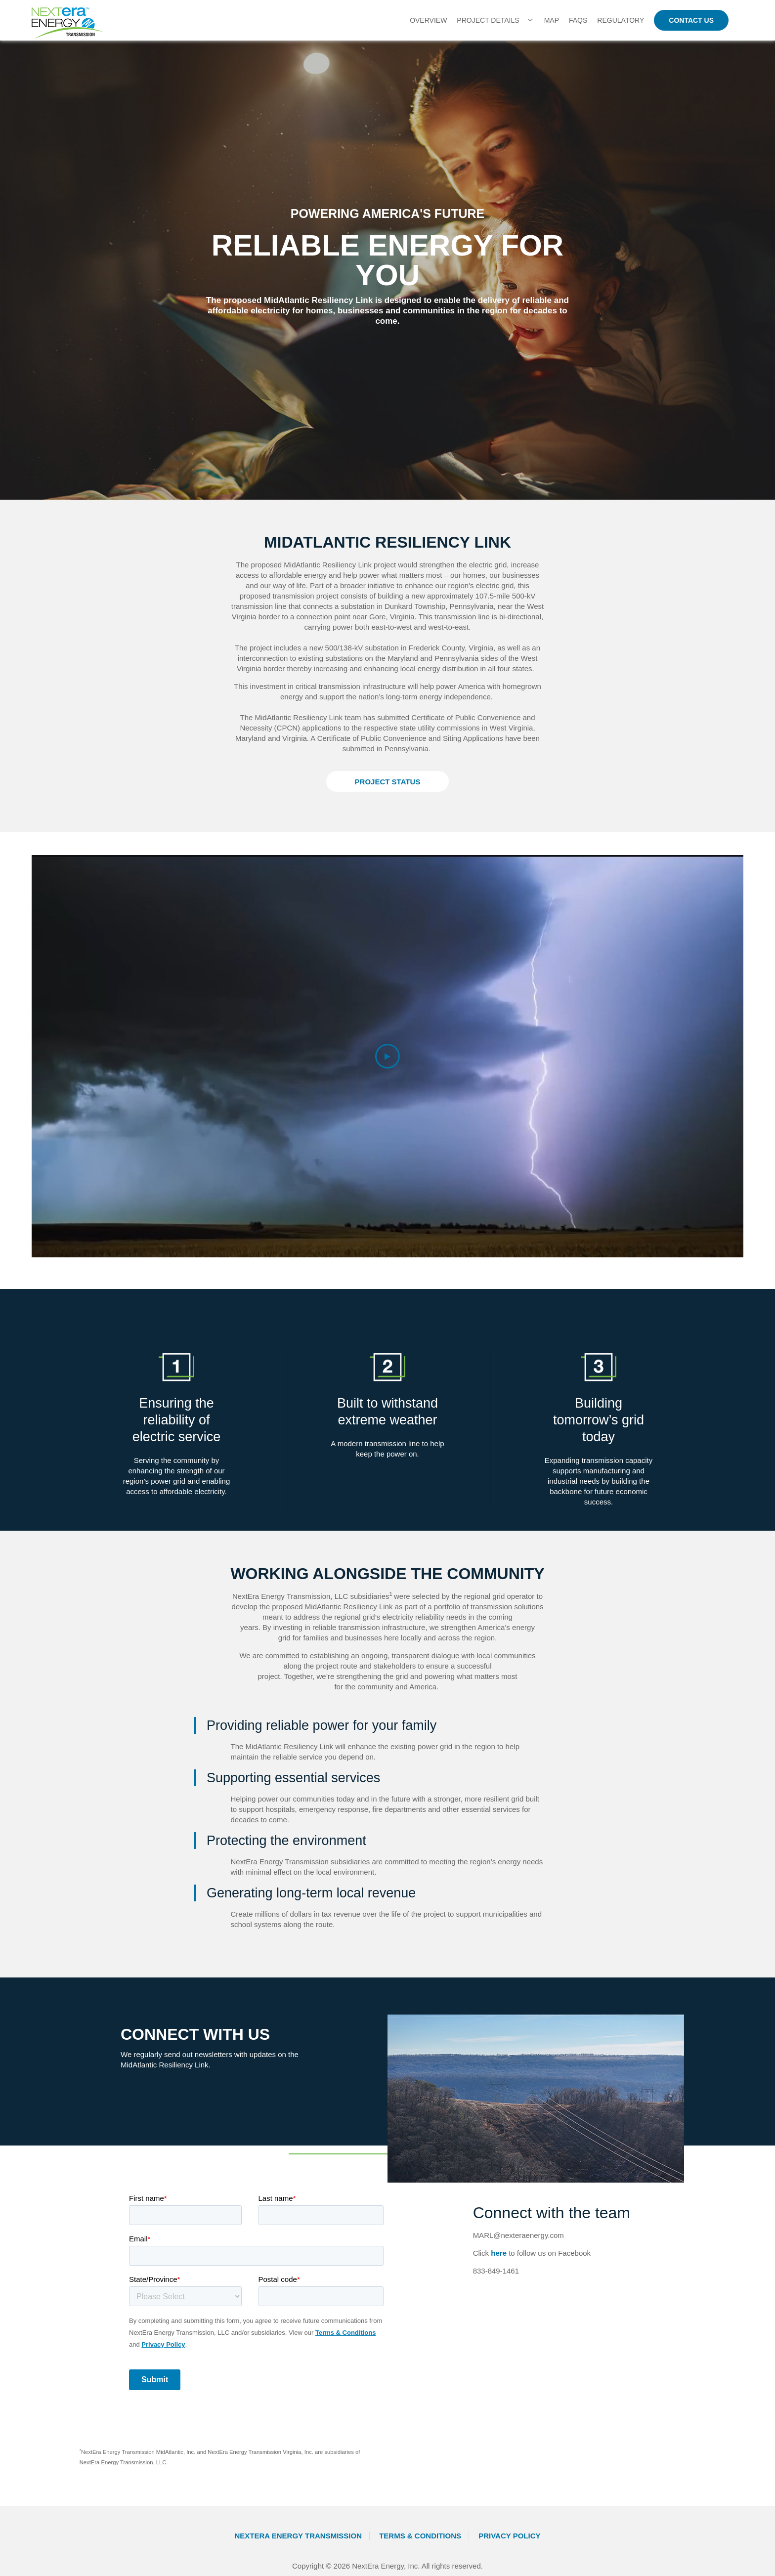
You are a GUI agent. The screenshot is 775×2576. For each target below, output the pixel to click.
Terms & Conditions (420, 2536)
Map (551, 20)
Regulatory (620, 20)
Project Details (488, 20)
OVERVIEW (428, 20)
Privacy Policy (509, 2536)
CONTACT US (691, 20)
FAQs (578, 20)
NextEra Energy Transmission (298, 2536)
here (499, 2253)
